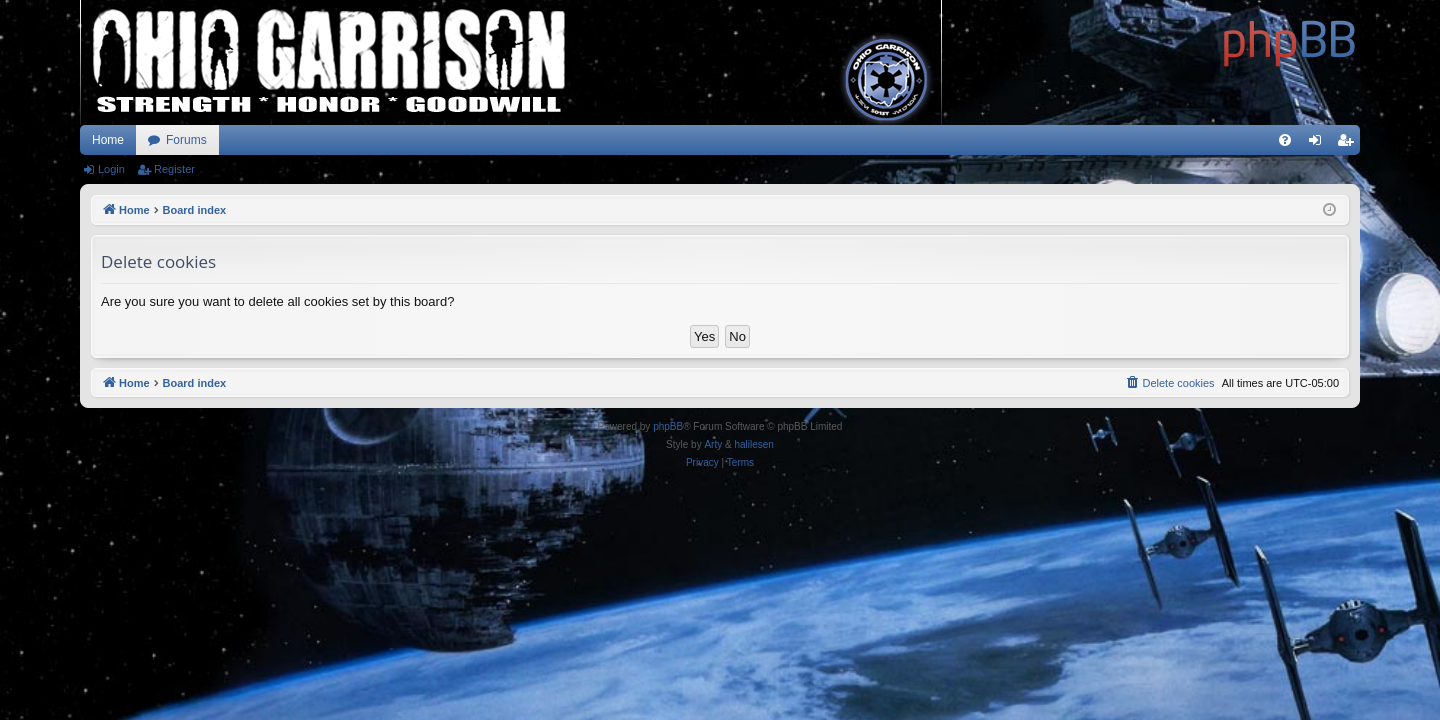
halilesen (753, 444)
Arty (713, 444)
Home (108, 140)
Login (111, 169)
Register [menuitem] (1349, 144)
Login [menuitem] (1319, 144)
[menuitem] (1285, 140)
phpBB (668, 426)
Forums (186, 140)
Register (174, 169)
